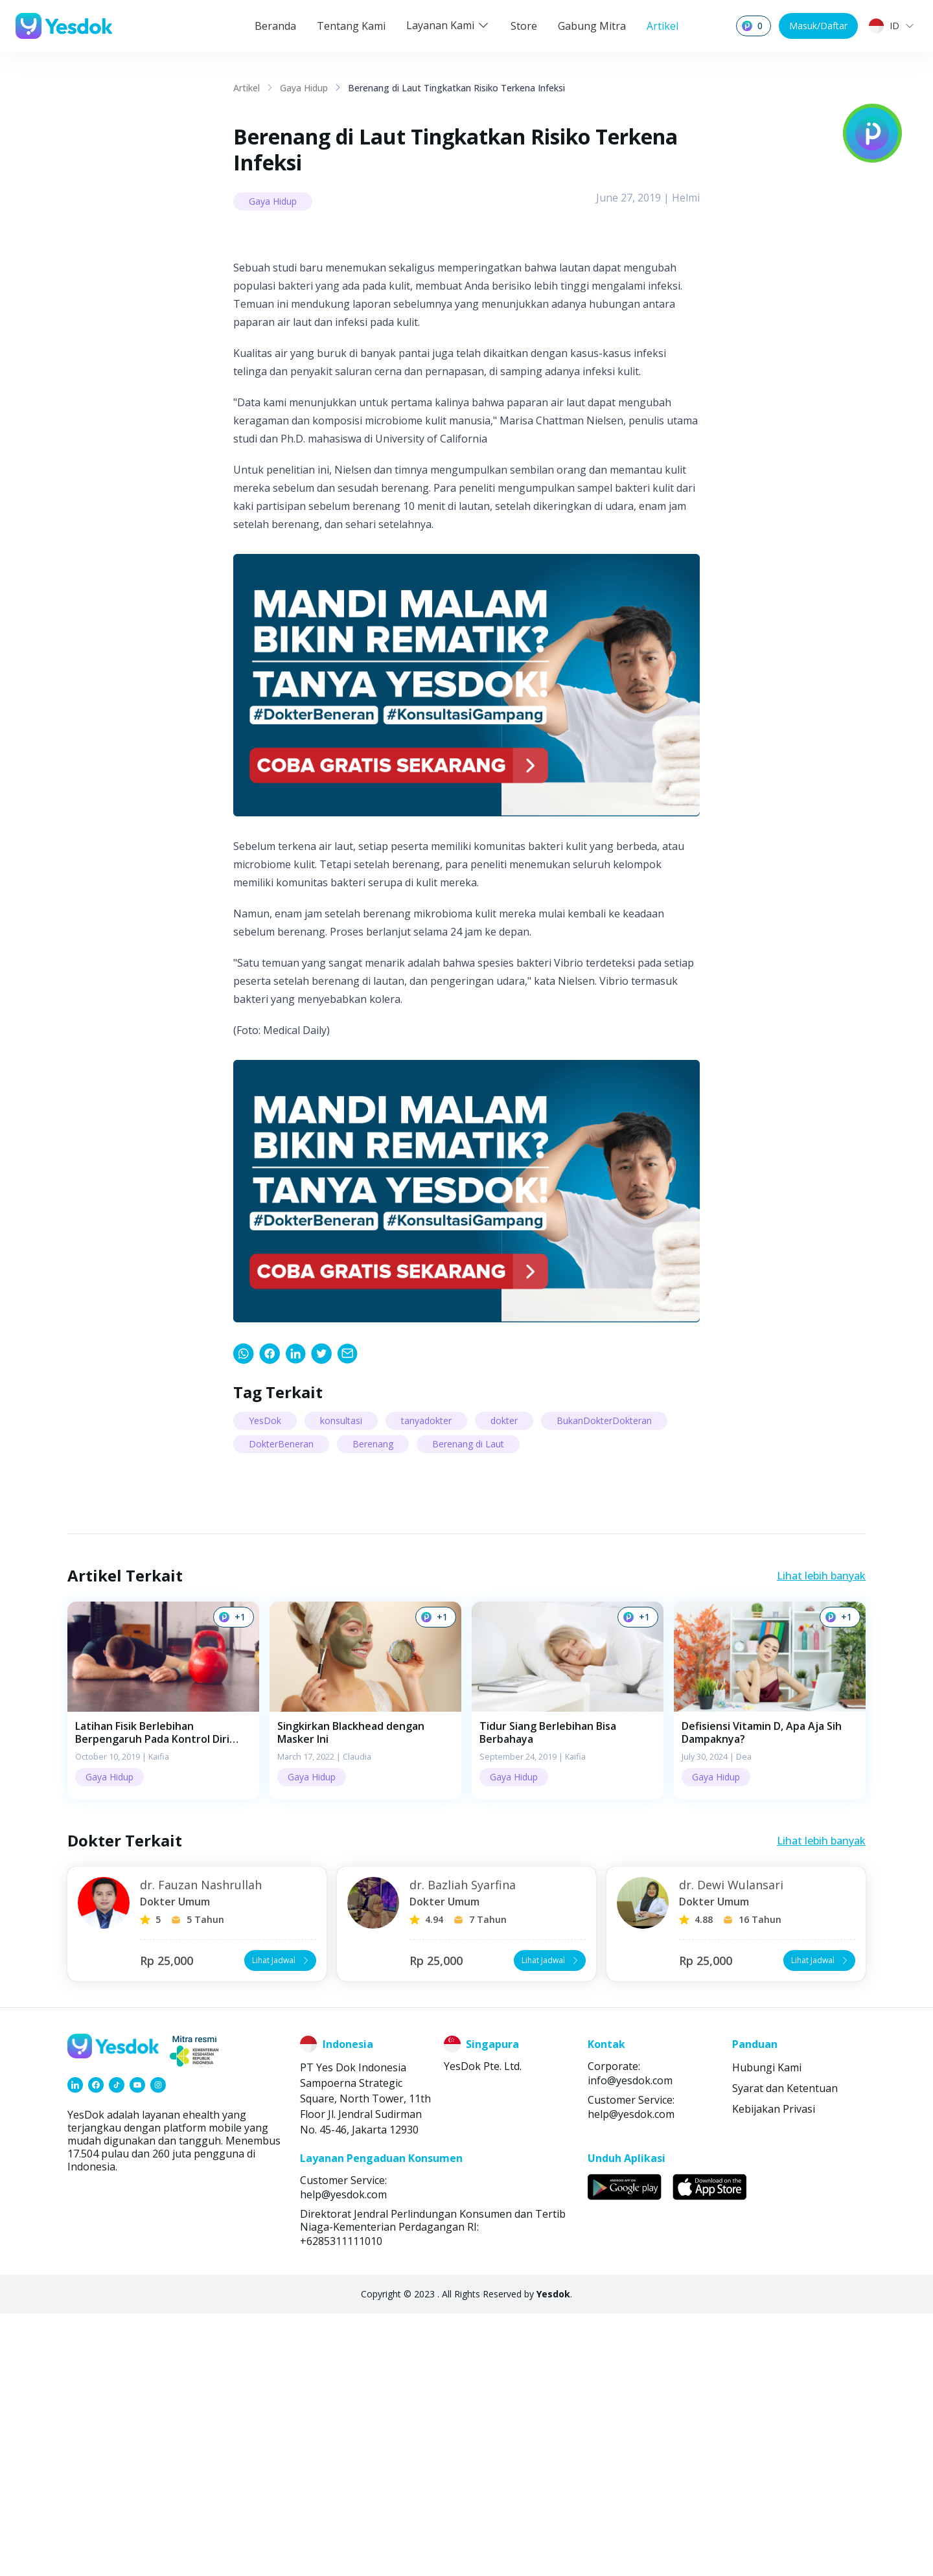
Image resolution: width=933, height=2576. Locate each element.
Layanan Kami (448, 25)
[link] (243, 1615)
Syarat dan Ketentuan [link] (785, 2350)
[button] (163, 1963)
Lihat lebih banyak (821, 1838)
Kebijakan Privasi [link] (773, 2371)
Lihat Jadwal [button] (281, 2222)
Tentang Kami (351, 26)
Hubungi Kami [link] (766, 2330)
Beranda (275, 26)
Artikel (662, 26)
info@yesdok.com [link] (630, 2343)
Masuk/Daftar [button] (818, 25)
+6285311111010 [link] (341, 2503)
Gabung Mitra (592, 26)
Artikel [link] (246, 88)
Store (524, 26)
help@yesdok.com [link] (631, 2376)
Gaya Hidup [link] (304, 88)
